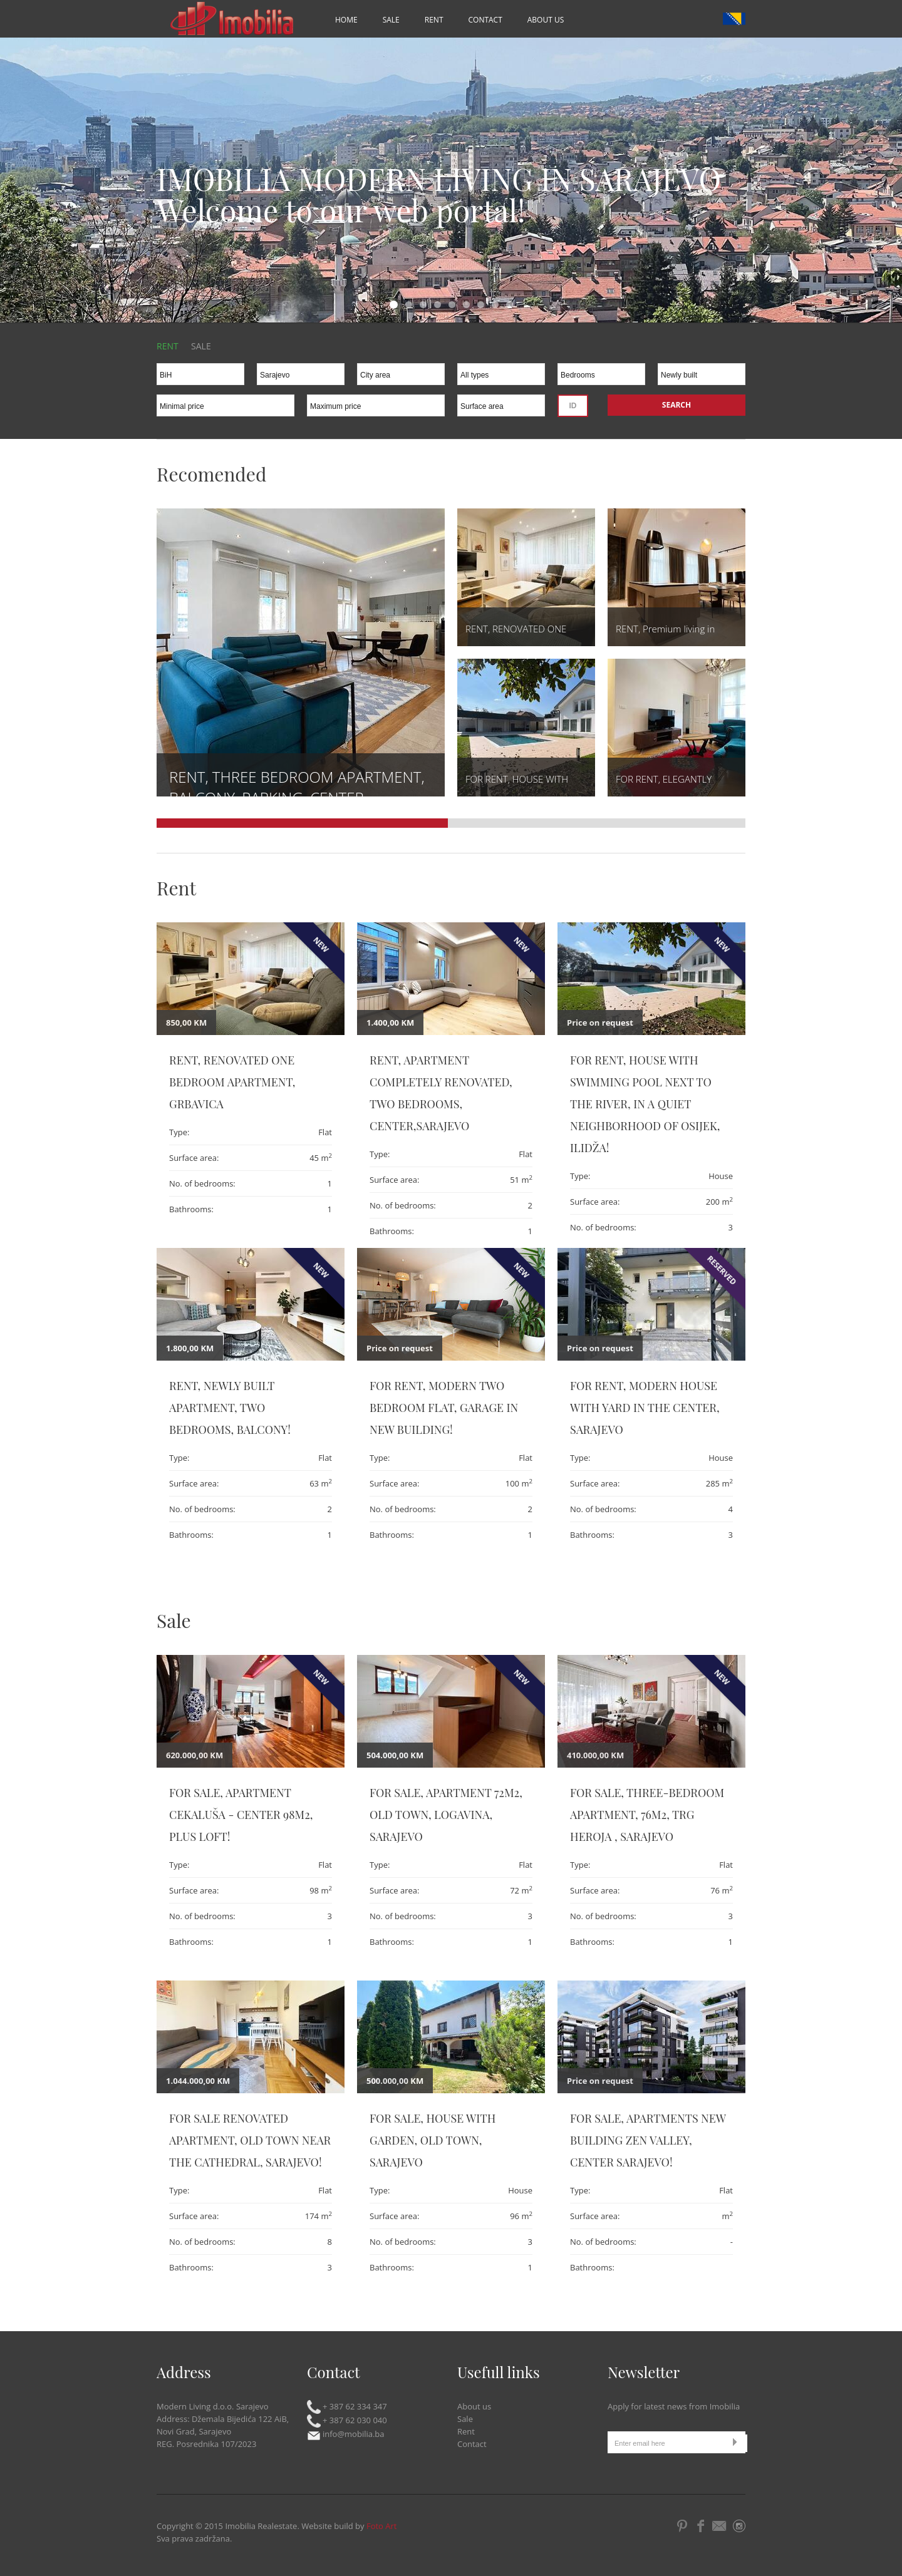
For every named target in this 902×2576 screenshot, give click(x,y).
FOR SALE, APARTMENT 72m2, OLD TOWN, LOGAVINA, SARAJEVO (446, 1814)
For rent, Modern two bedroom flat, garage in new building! (444, 1407)
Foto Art (381, 2526)
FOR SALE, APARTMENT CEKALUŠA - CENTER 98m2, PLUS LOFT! (241, 1814)
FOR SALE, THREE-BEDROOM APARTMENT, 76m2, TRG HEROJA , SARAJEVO (647, 1814)
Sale (391, 19)
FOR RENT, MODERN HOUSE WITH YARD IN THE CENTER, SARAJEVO (645, 1407)
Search (676, 404)
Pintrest (682, 2526)
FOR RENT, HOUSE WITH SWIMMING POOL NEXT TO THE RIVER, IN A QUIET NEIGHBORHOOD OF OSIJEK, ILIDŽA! (645, 1104)
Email (720, 2526)
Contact (485, 19)
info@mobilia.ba (346, 2433)
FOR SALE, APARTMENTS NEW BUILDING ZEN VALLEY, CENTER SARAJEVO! (647, 2140)
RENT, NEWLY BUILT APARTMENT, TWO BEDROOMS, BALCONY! (230, 1407)
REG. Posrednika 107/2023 (206, 2444)
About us (545, 19)
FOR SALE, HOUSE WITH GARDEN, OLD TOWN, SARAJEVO (432, 2140)
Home (346, 19)
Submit (737, 2442)
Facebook (700, 2526)
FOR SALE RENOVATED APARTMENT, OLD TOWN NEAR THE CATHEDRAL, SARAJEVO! (250, 2140)
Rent (434, 19)
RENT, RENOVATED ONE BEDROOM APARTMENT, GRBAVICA (232, 1082)
